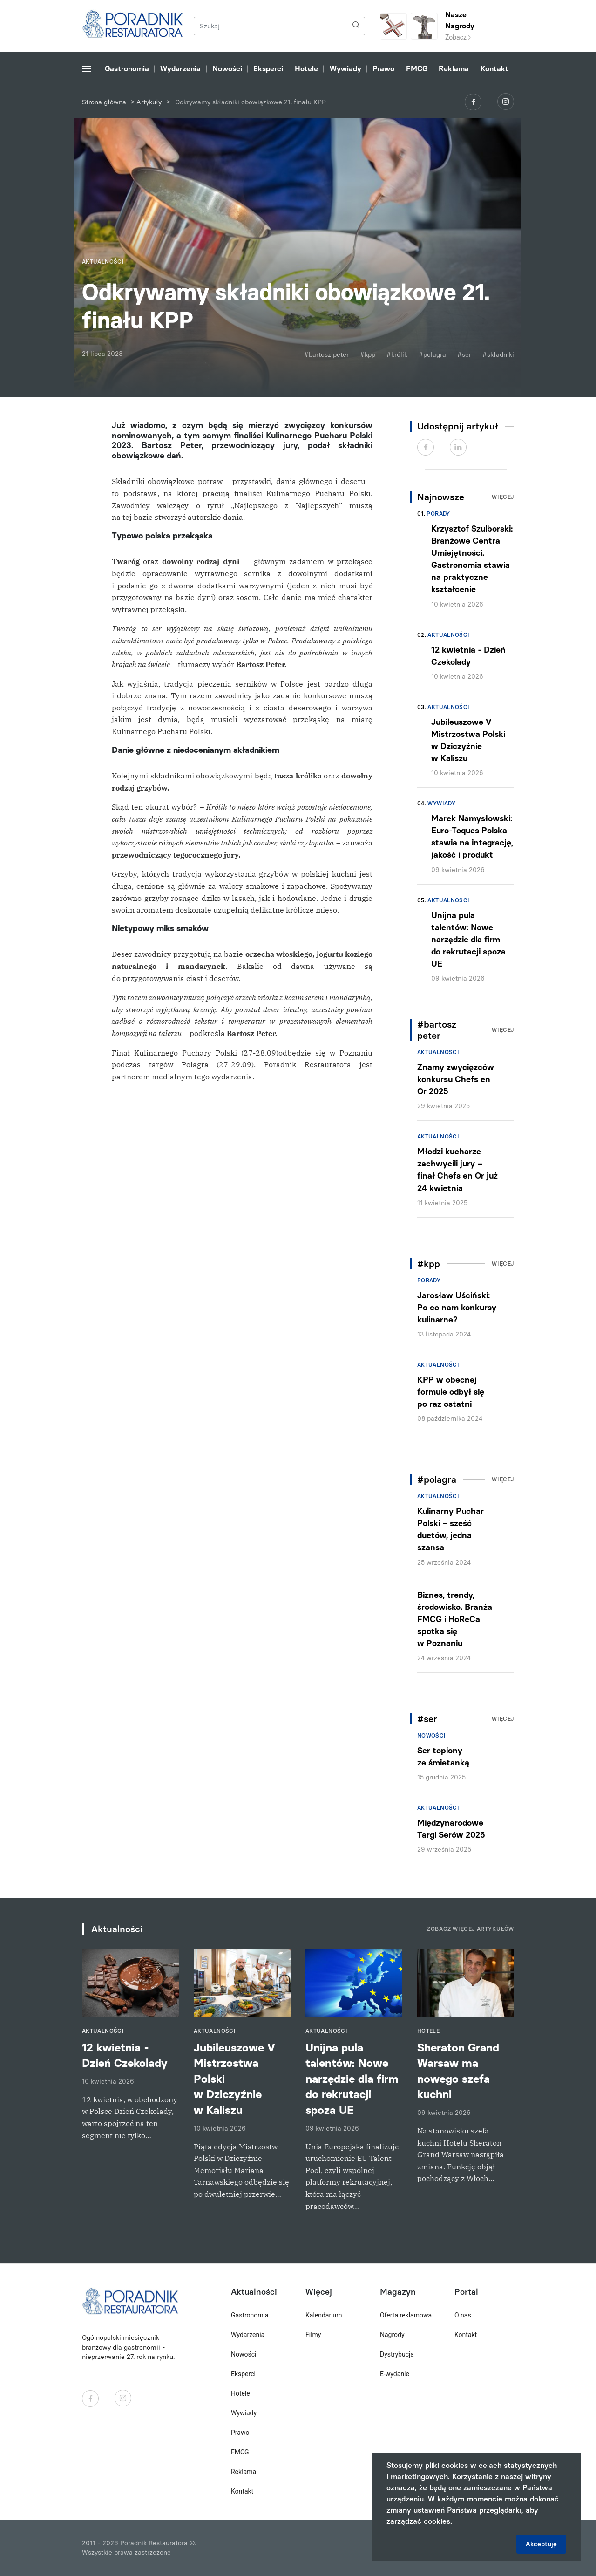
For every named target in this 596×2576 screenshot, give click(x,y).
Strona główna (104, 102)
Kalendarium (323, 2315)
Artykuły (149, 102)
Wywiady (345, 68)
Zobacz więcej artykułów (470, 1929)
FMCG (416, 68)
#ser (464, 355)
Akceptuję (541, 2544)
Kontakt (494, 68)
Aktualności (448, 635)
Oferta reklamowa (406, 2315)
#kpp (367, 355)
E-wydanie (394, 2374)
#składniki (498, 355)
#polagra (432, 355)
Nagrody (392, 2334)
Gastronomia (127, 68)
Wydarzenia (180, 68)
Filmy (313, 2334)
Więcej (503, 497)
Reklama (454, 68)
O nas (462, 2315)
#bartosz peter (326, 355)
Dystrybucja (397, 2354)
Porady (438, 514)
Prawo (383, 68)
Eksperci (268, 68)
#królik (396, 355)
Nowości (227, 68)
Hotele (306, 68)
